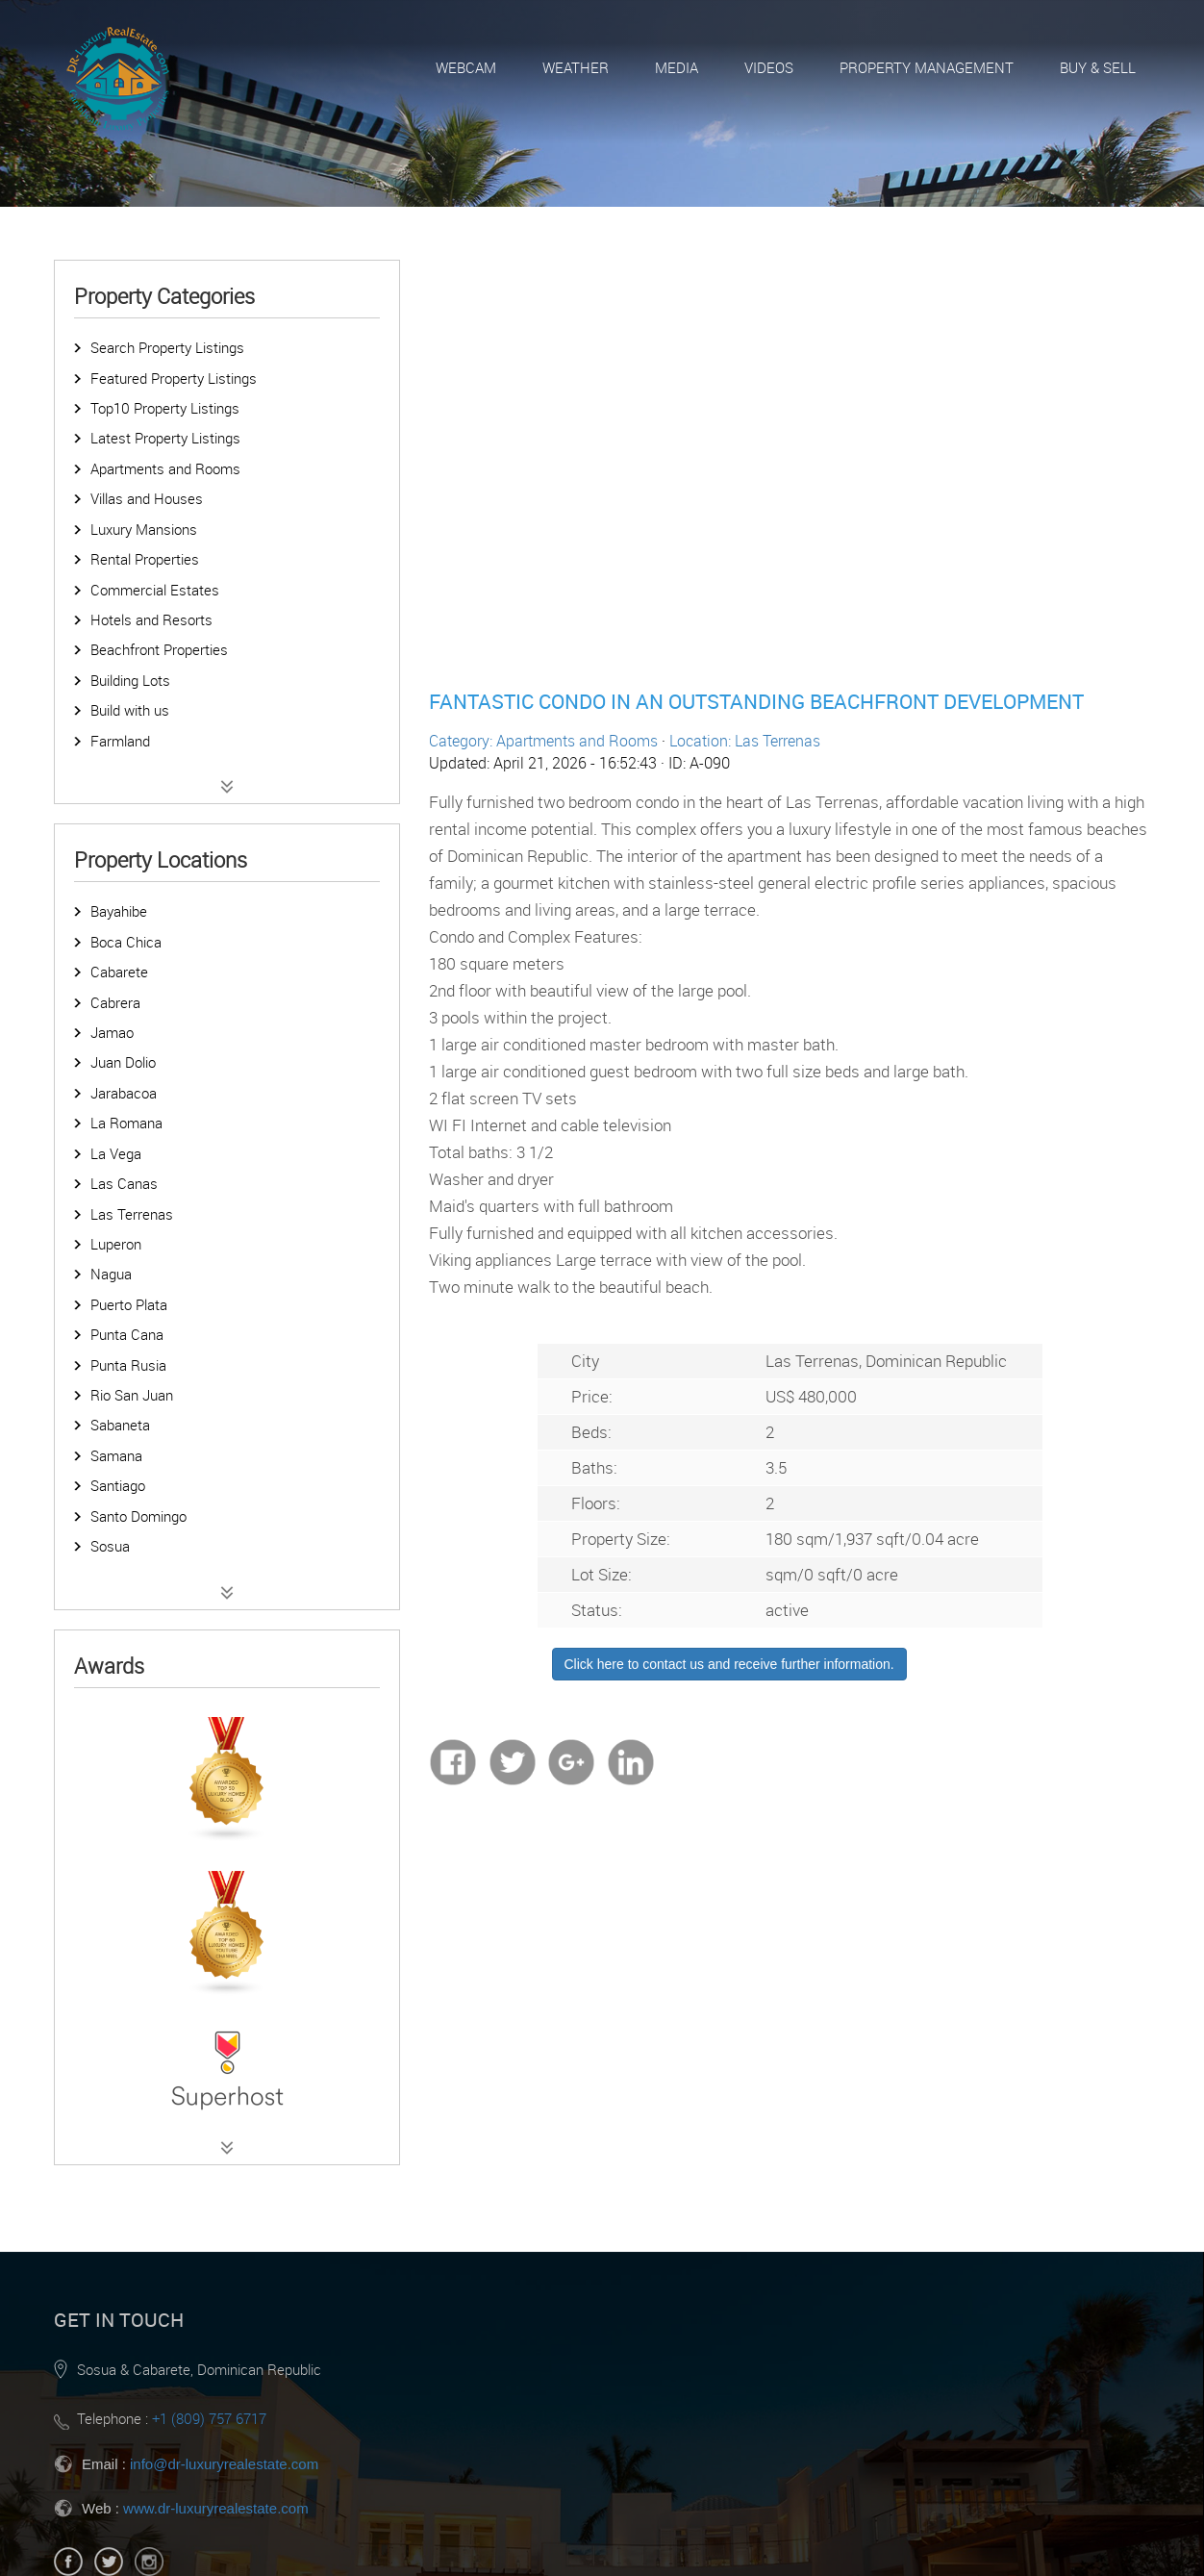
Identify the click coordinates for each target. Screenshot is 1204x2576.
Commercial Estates (154, 589)
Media (676, 67)
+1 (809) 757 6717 (209, 2418)
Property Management (927, 67)
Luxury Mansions (143, 529)
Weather (575, 67)
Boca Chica (126, 941)
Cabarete (119, 971)
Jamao (112, 1032)
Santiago (117, 1485)
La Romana (126, 1122)
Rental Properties (144, 558)
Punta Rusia (128, 1365)
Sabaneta (120, 1424)
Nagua (111, 1273)
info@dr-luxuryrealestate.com (224, 2464)
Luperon (115, 1243)
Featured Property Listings (173, 378)
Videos (768, 67)
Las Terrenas (131, 1214)
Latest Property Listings (165, 437)
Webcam (466, 67)
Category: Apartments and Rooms (543, 740)
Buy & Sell (1098, 67)
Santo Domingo (138, 1516)
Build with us (129, 710)
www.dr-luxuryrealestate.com (216, 2508)
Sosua (110, 1545)
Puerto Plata (128, 1304)
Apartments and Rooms (165, 468)
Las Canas (124, 1183)
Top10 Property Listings (164, 407)
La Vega (115, 1153)
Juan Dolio (123, 1062)
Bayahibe (118, 911)
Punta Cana (126, 1334)
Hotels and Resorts (151, 619)
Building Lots (130, 680)
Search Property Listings (167, 347)
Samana (116, 1455)
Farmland (120, 740)
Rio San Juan (131, 1394)
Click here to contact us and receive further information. (729, 1664)
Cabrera (115, 1002)
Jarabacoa (123, 1092)
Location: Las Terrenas (744, 740)
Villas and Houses (146, 498)
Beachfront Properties (159, 649)
